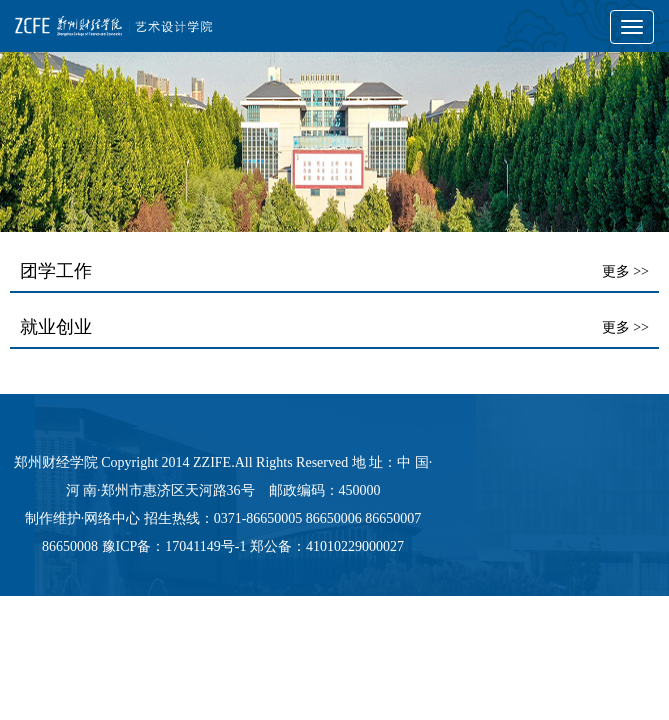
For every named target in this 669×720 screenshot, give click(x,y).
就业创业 (56, 327)
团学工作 (56, 271)
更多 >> (625, 271)
